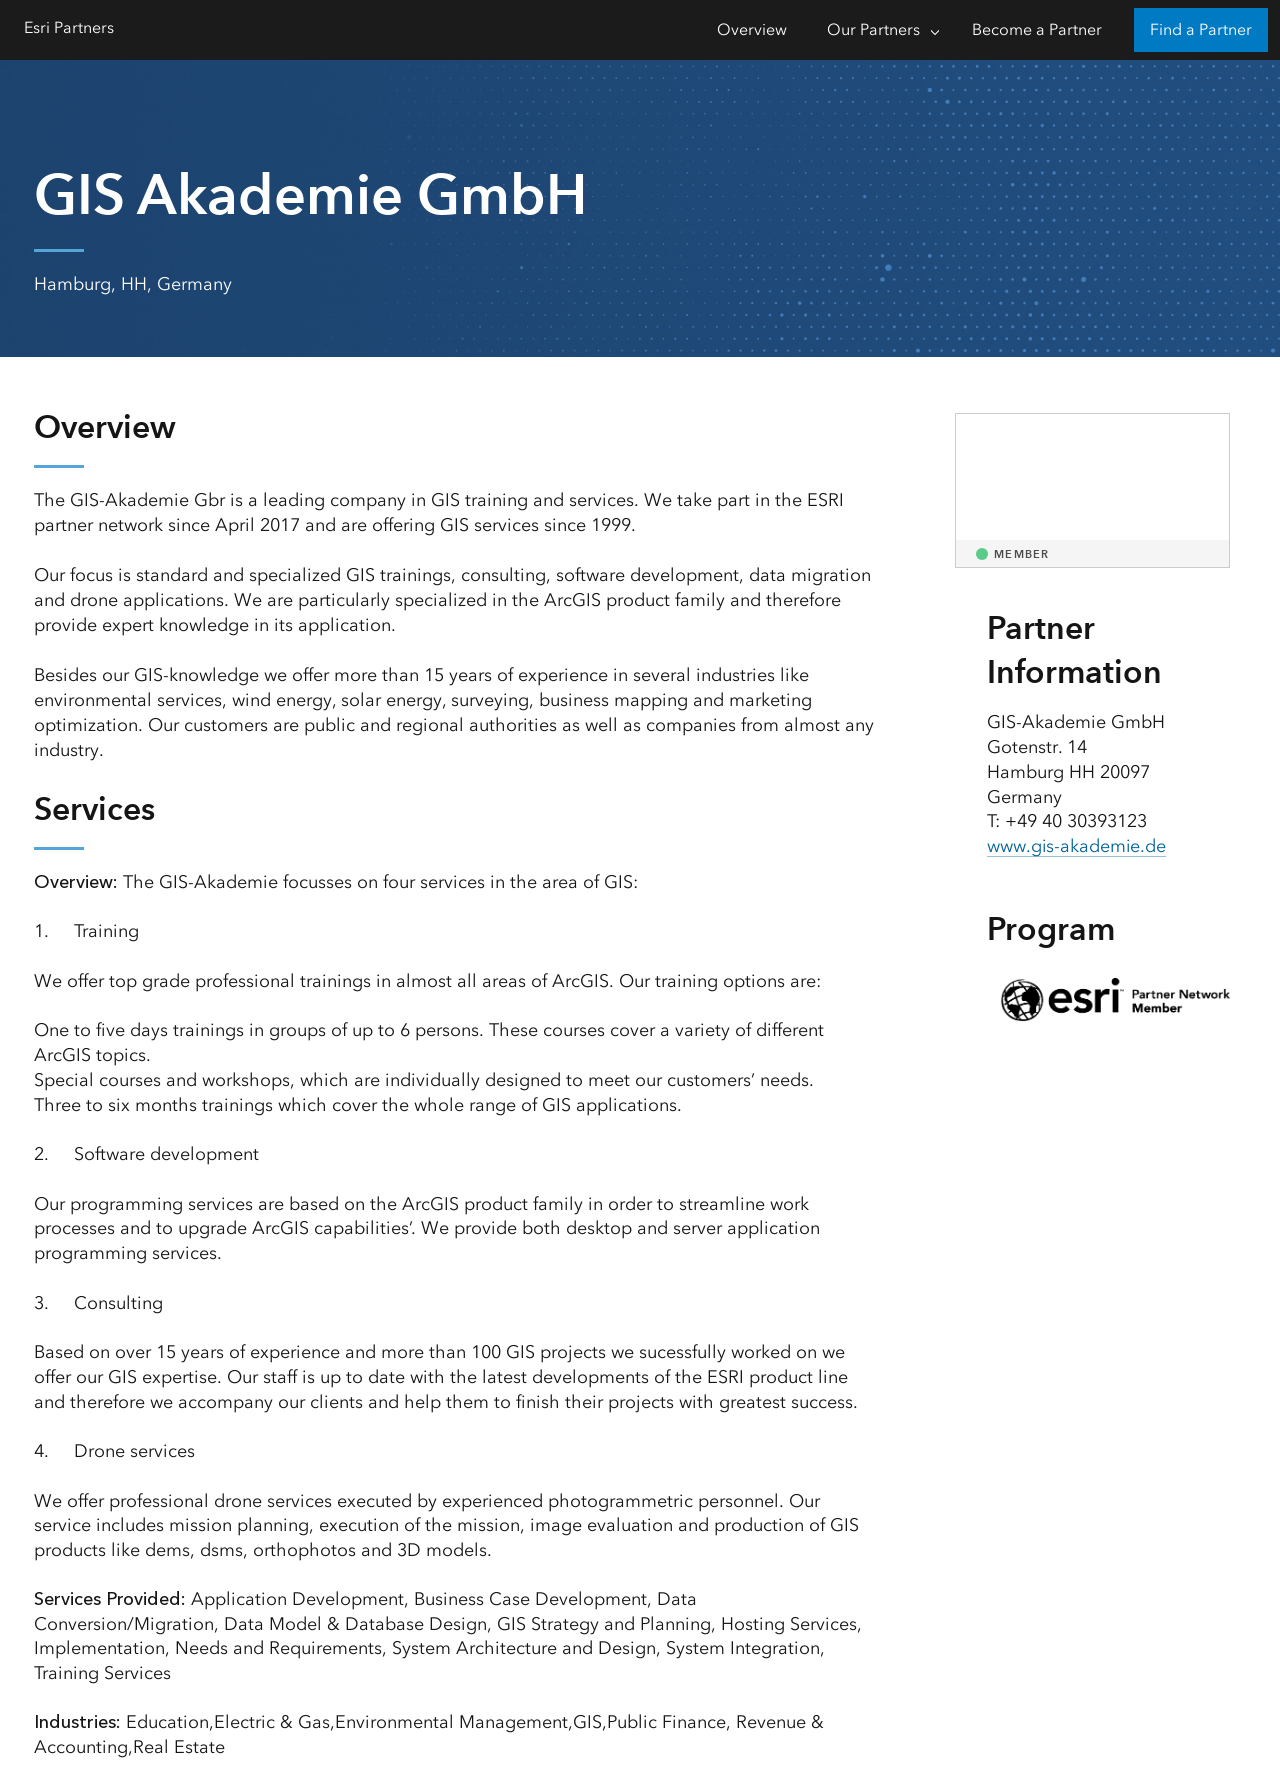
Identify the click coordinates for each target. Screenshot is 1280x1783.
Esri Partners (69, 27)
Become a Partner (1037, 29)
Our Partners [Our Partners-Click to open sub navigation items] (873, 29)
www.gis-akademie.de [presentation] (1077, 846)
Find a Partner (1201, 29)
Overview (752, 29)
